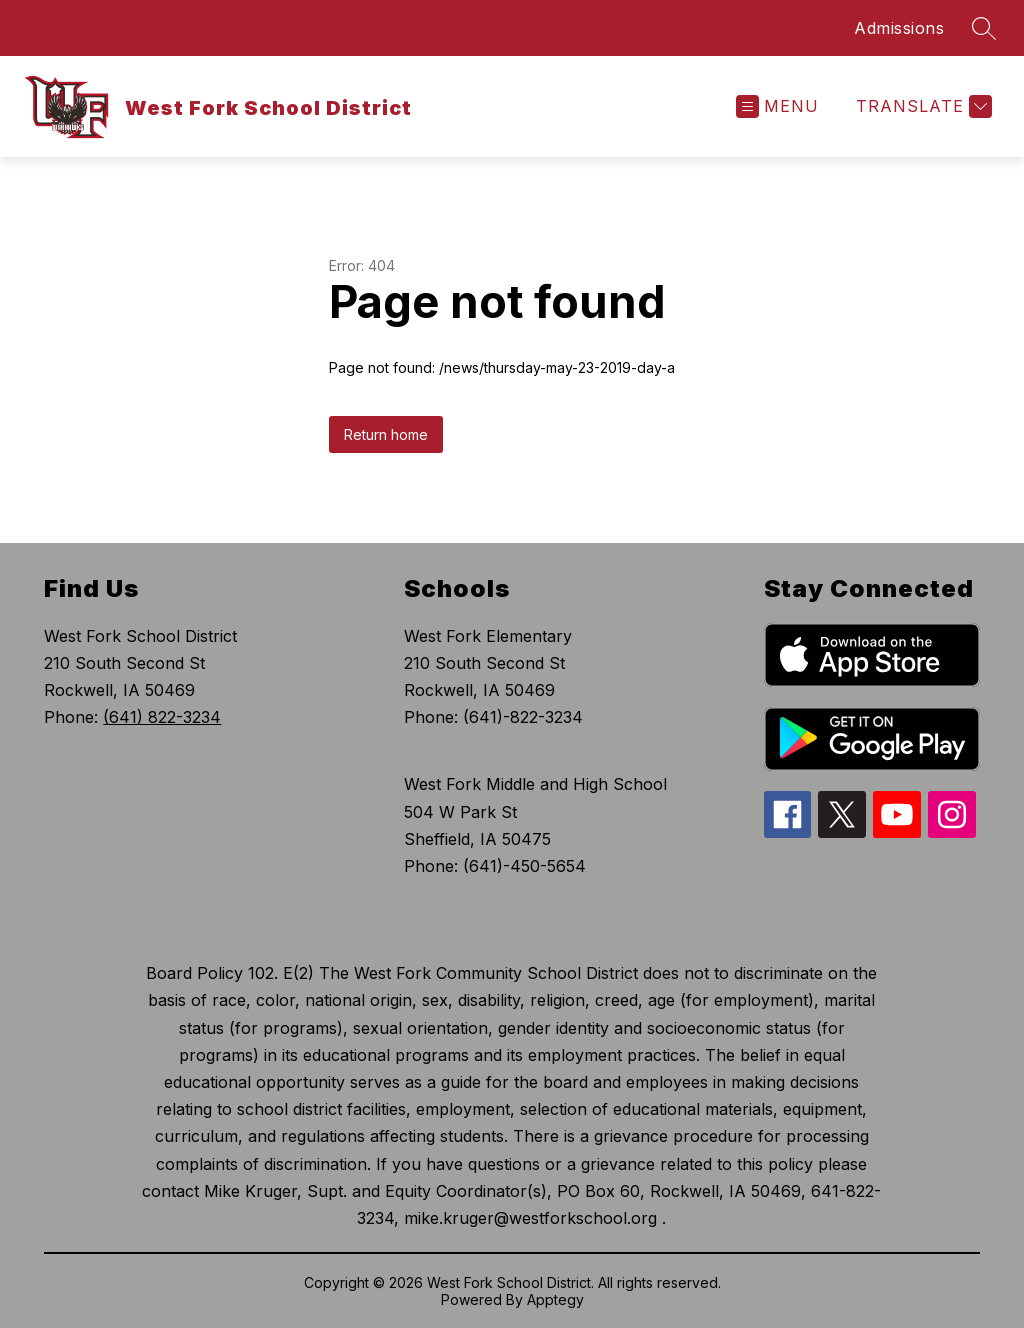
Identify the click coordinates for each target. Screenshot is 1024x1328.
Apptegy (555, 1299)
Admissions (899, 28)
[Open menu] (777, 106)
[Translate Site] (921, 106)
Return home (386, 434)
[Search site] (984, 28)
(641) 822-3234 (162, 717)
